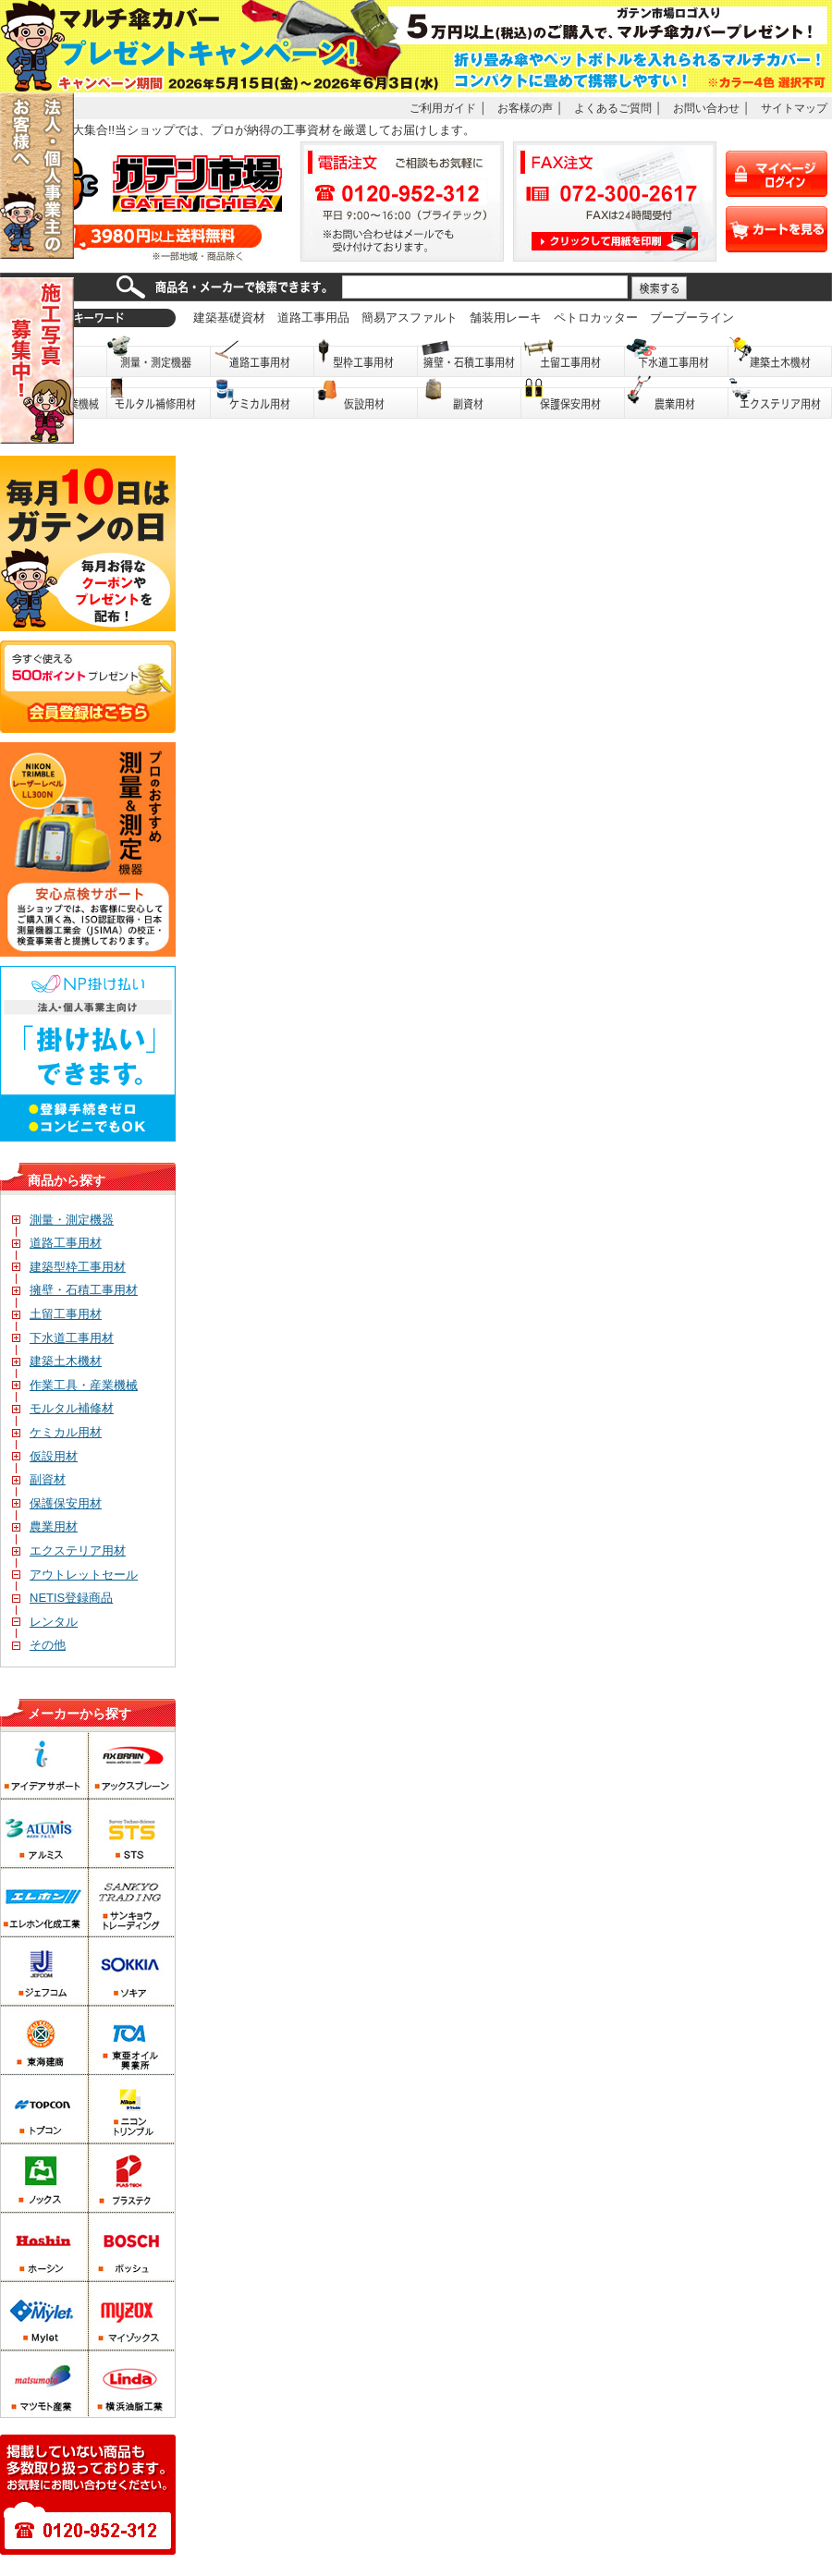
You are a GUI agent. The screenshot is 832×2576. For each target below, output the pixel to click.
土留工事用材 (573, 356)
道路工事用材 (262, 356)
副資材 (469, 398)
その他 (39, 1645)
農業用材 (676, 398)
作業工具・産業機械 (75, 1385)
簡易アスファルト (409, 317)
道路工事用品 (313, 317)
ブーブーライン (692, 317)
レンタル (45, 1622)
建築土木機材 (780, 356)
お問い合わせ (706, 108)
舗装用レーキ (506, 317)
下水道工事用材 (676, 356)
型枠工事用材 (366, 356)
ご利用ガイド (443, 108)
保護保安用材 (57, 1503)
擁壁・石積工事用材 (469, 356)
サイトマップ (794, 108)
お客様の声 (525, 108)
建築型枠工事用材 (69, 1267)
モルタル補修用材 (159, 398)
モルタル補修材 (63, 1408)
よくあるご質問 (613, 108)
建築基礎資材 (229, 317)
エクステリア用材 (780, 398)
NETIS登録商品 (62, 1598)
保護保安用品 (573, 398)
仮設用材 (366, 398)
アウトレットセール (75, 1574)
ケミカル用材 (262, 398)
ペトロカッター (596, 317)
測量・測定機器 (159, 356)
